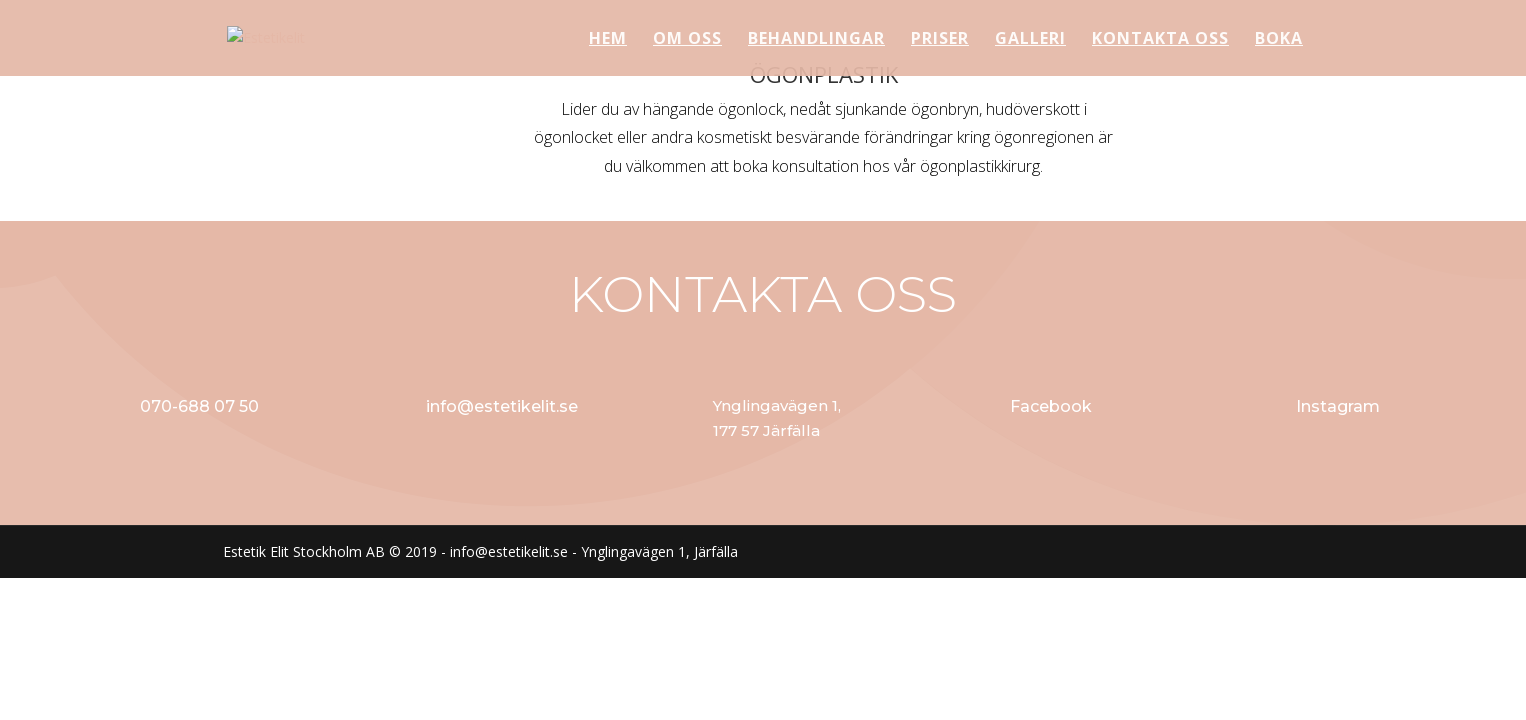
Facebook (1051, 406)
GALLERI (1030, 40)
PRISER (940, 40)
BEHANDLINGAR (816, 40)
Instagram (1338, 406)
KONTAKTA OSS (1160, 40)
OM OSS (687, 40)
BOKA (1279, 40)
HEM (608, 40)
